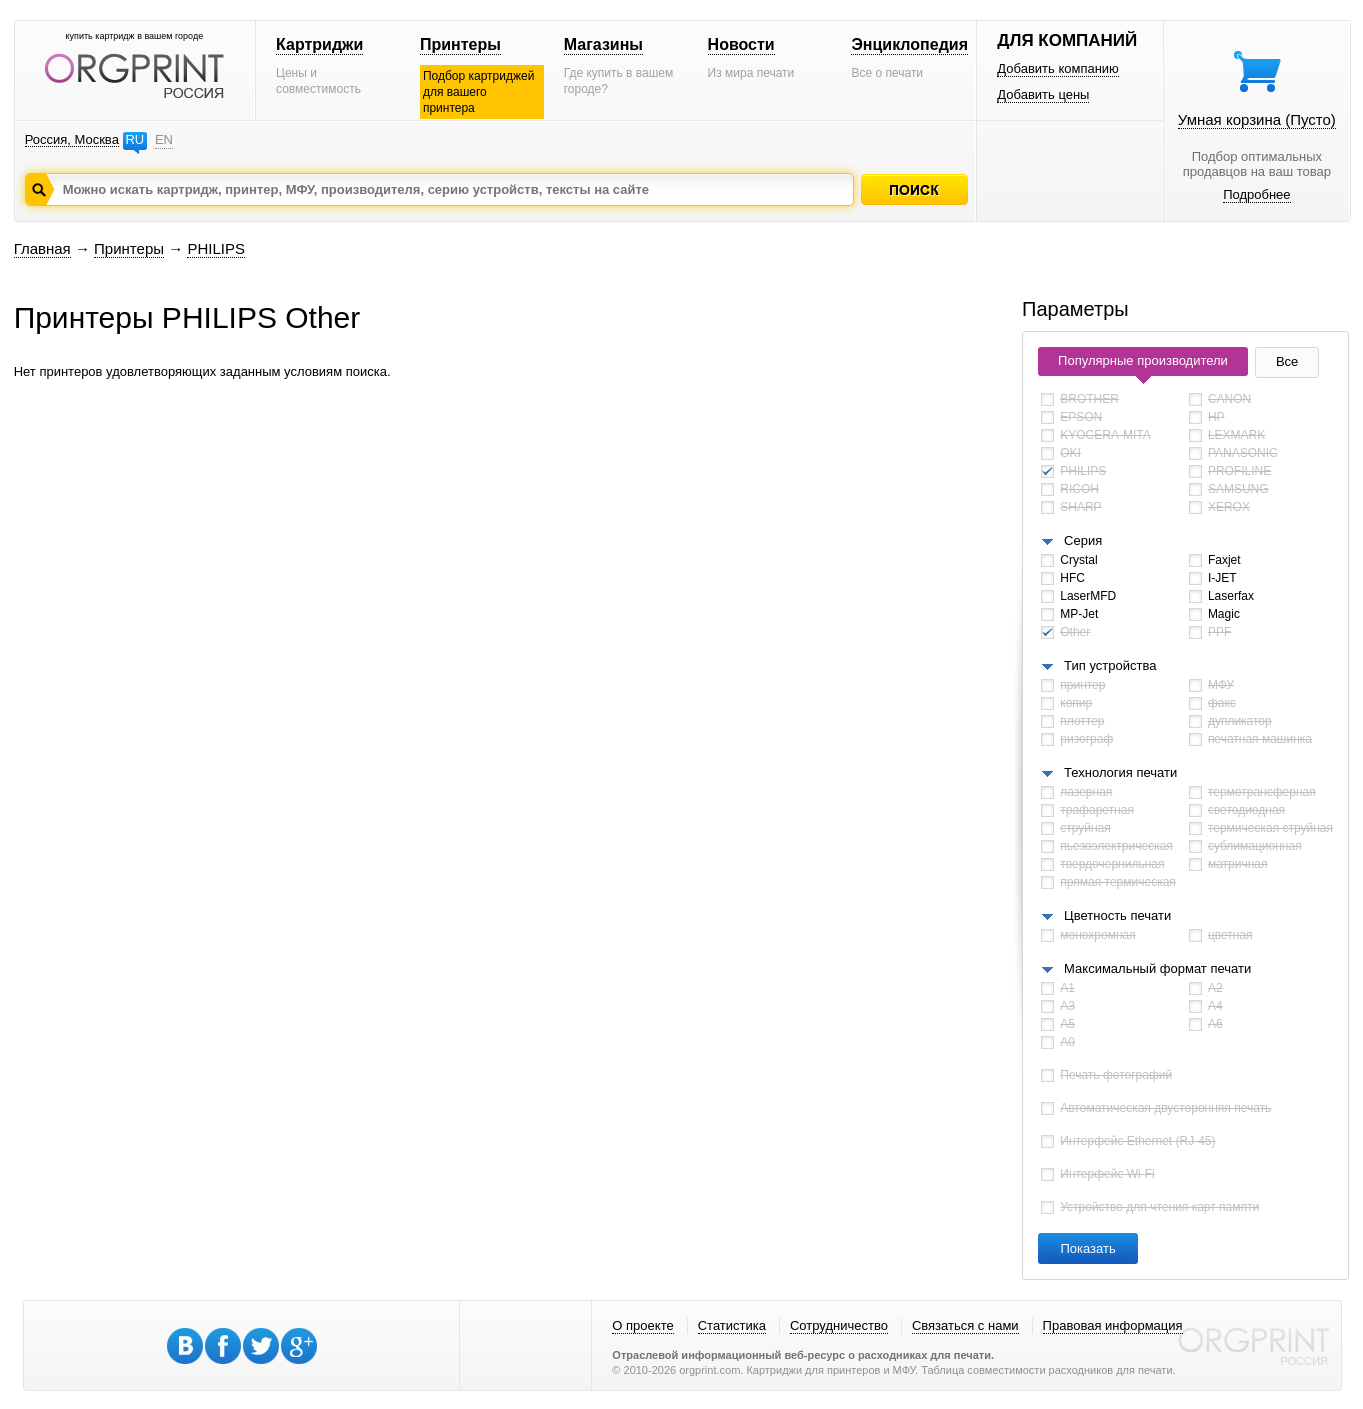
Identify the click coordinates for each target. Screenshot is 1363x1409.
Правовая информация (1113, 1325)
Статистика (732, 1325)
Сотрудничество (839, 1325)
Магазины (603, 44)
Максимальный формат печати (1157, 968)
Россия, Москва (72, 139)
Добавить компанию (1058, 68)
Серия (1083, 540)
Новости (741, 44)
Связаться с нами (965, 1325)
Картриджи (319, 44)
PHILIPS (216, 248)
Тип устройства (1110, 665)
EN (164, 139)
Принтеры (460, 44)
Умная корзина (1257, 119)
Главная (42, 248)
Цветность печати (1117, 915)
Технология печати (1120, 772)
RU (134, 139)
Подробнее (1256, 194)
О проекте (642, 1325)
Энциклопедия (909, 44)
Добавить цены (1043, 94)
